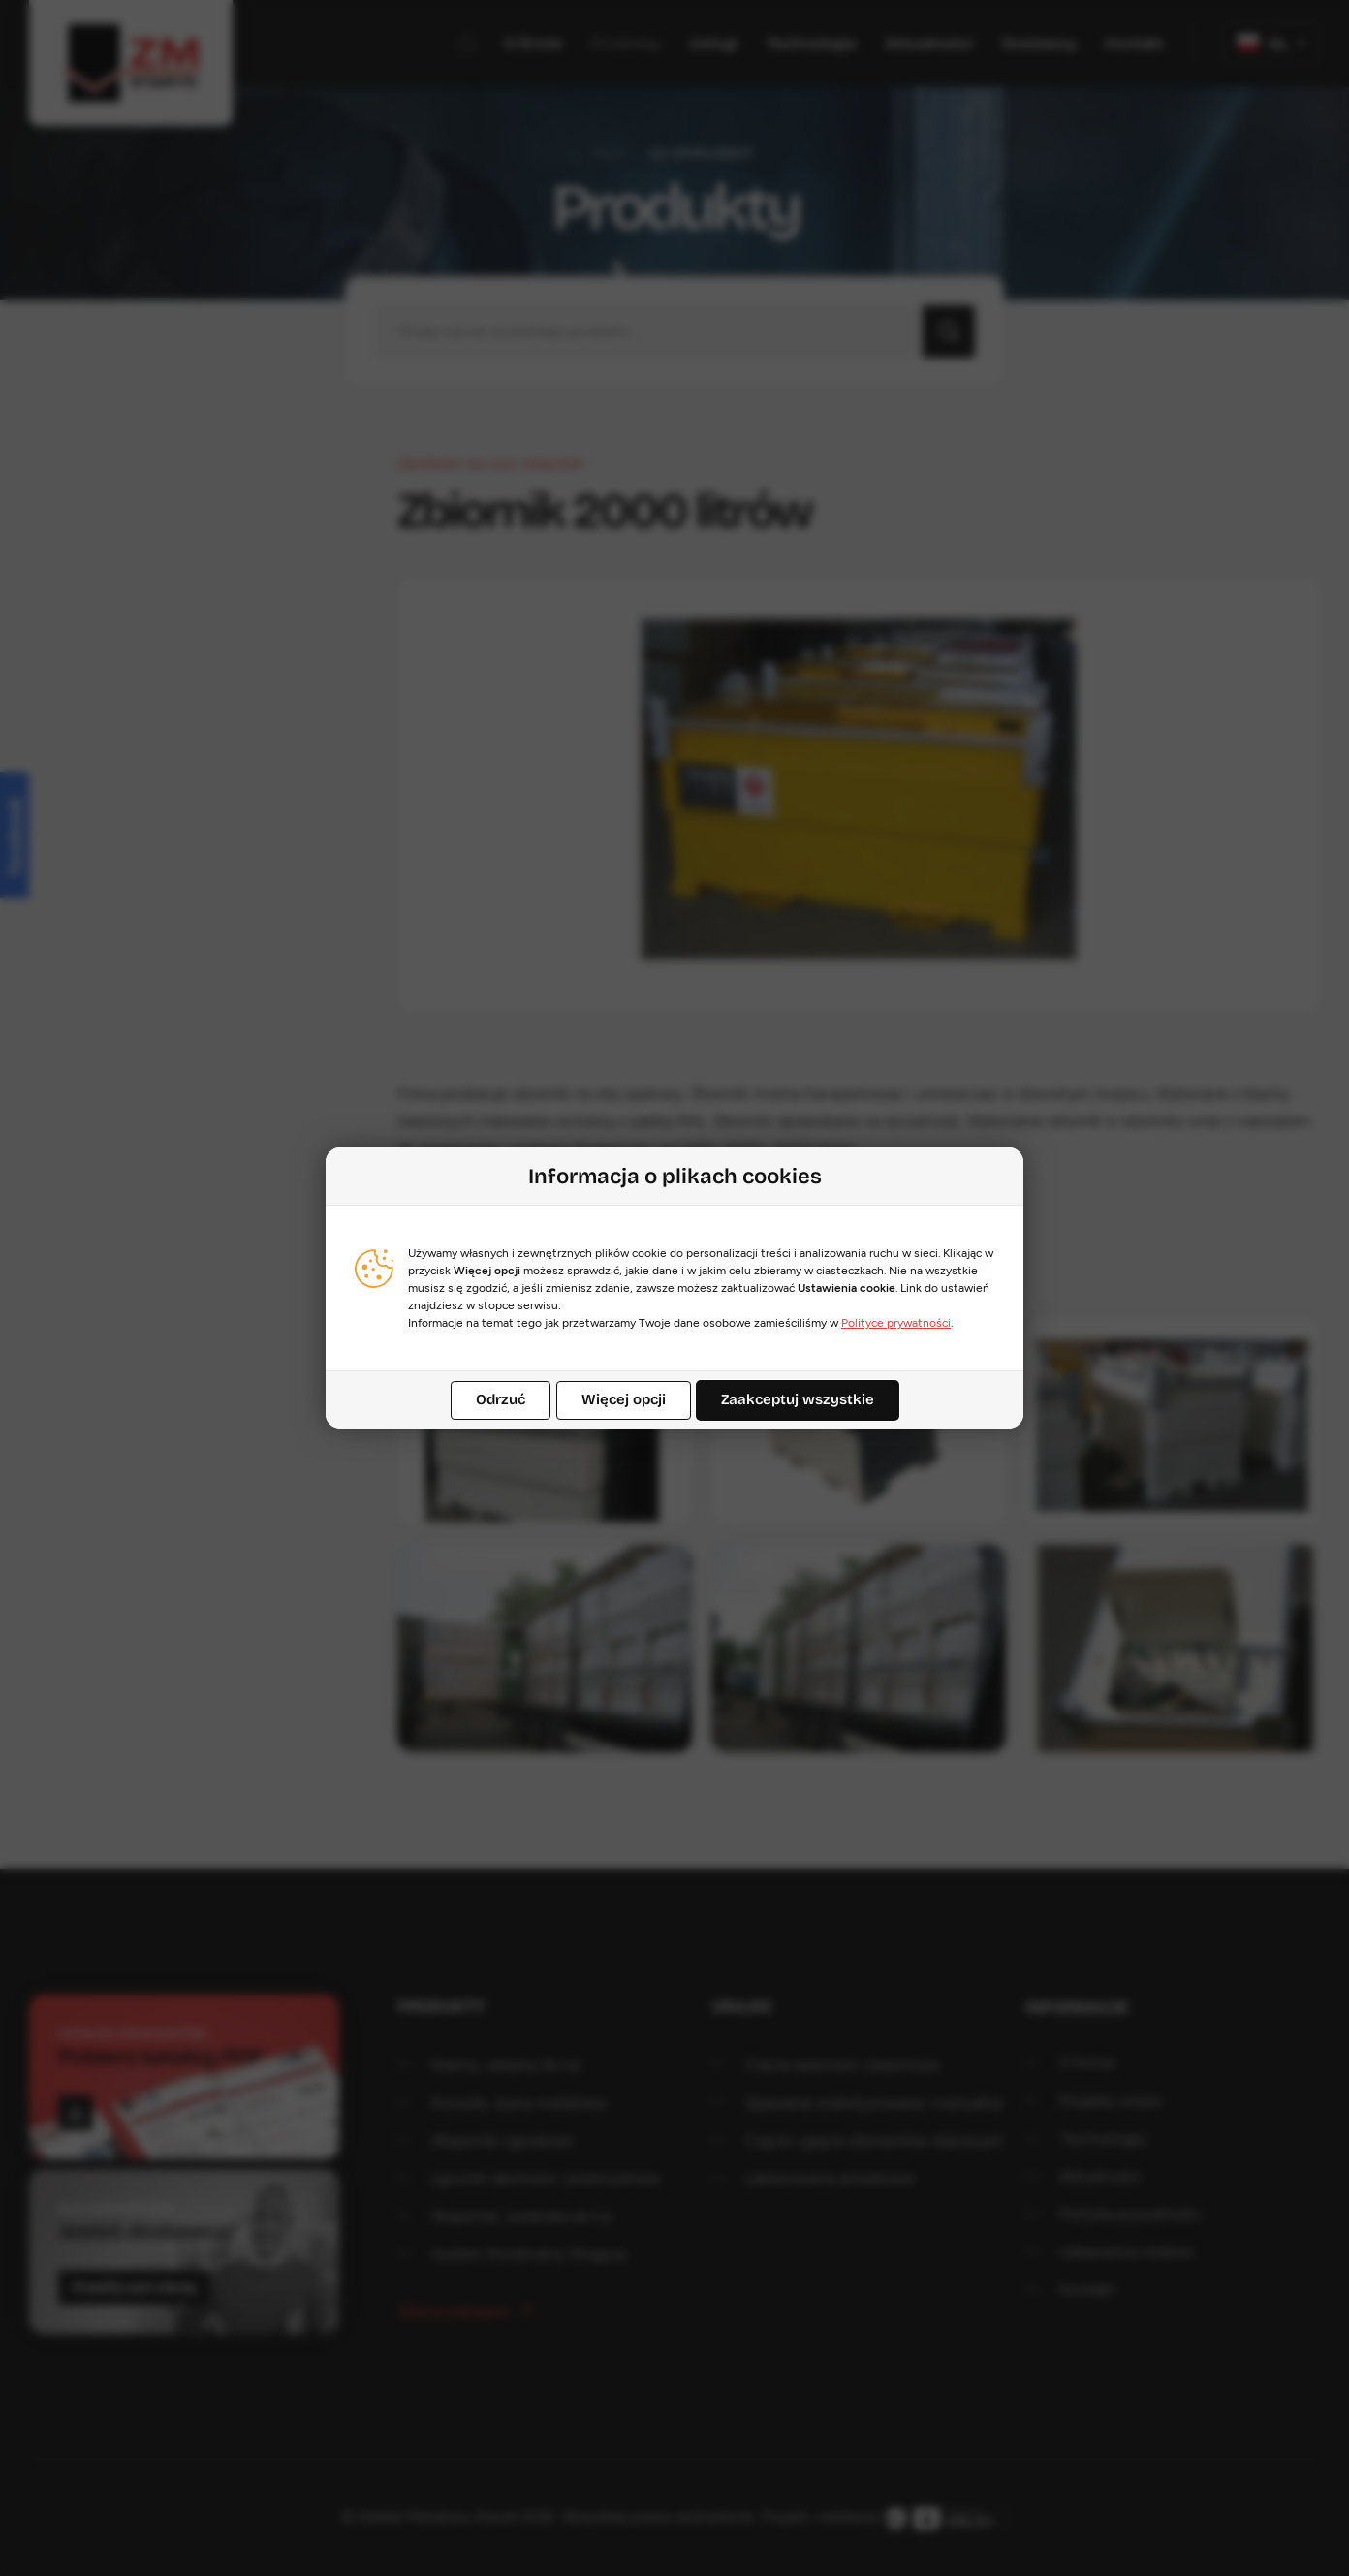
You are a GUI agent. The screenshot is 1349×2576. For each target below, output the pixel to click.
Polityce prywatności (896, 1323)
